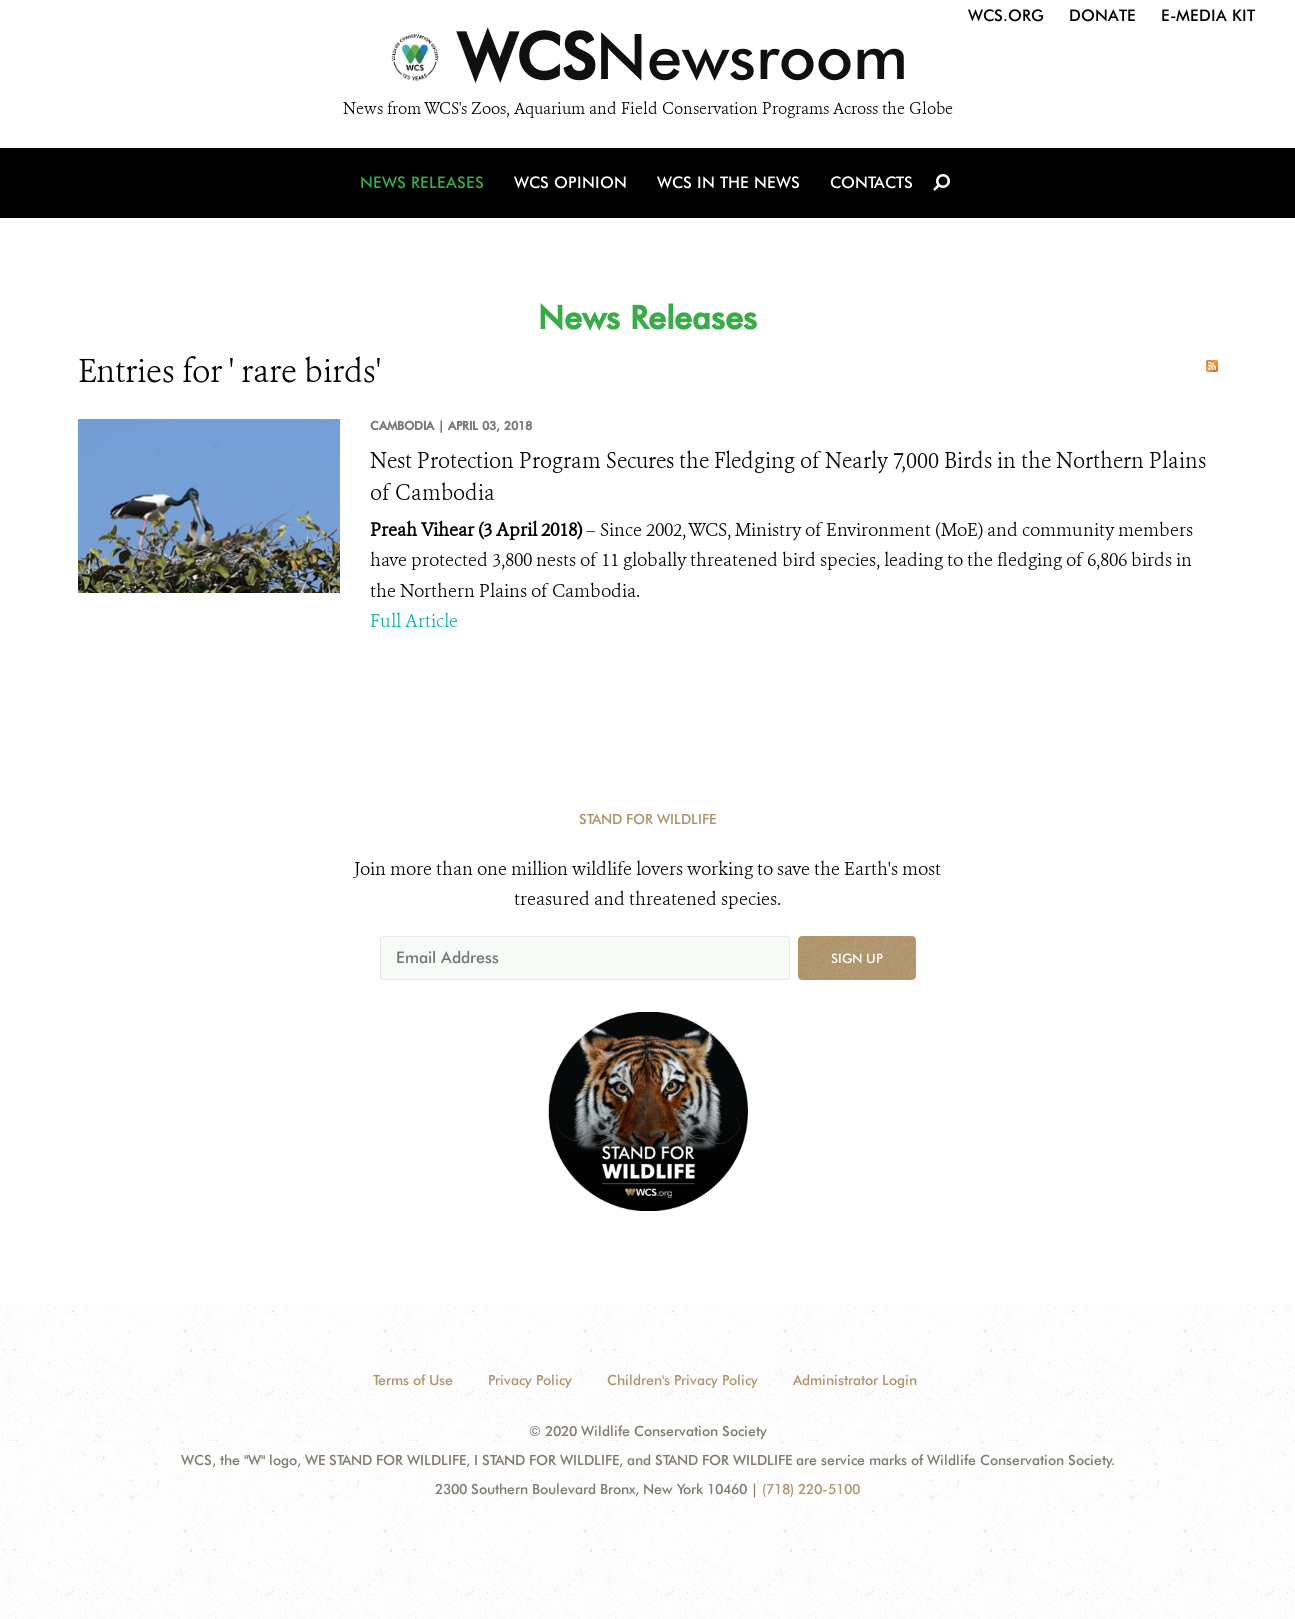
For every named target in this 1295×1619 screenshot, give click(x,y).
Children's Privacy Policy (682, 1380)
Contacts (871, 182)
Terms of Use (413, 1380)
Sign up (857, 958)
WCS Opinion (570, 182)
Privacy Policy (530, 1380)
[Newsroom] (647, 62)
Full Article (414, 621)
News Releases (422, 182)
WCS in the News (728, 182)
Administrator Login (855, 1380)
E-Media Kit (1208, 15)
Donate (1102, 15)
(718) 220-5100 (811, 1489)
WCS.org (1006, 15)
